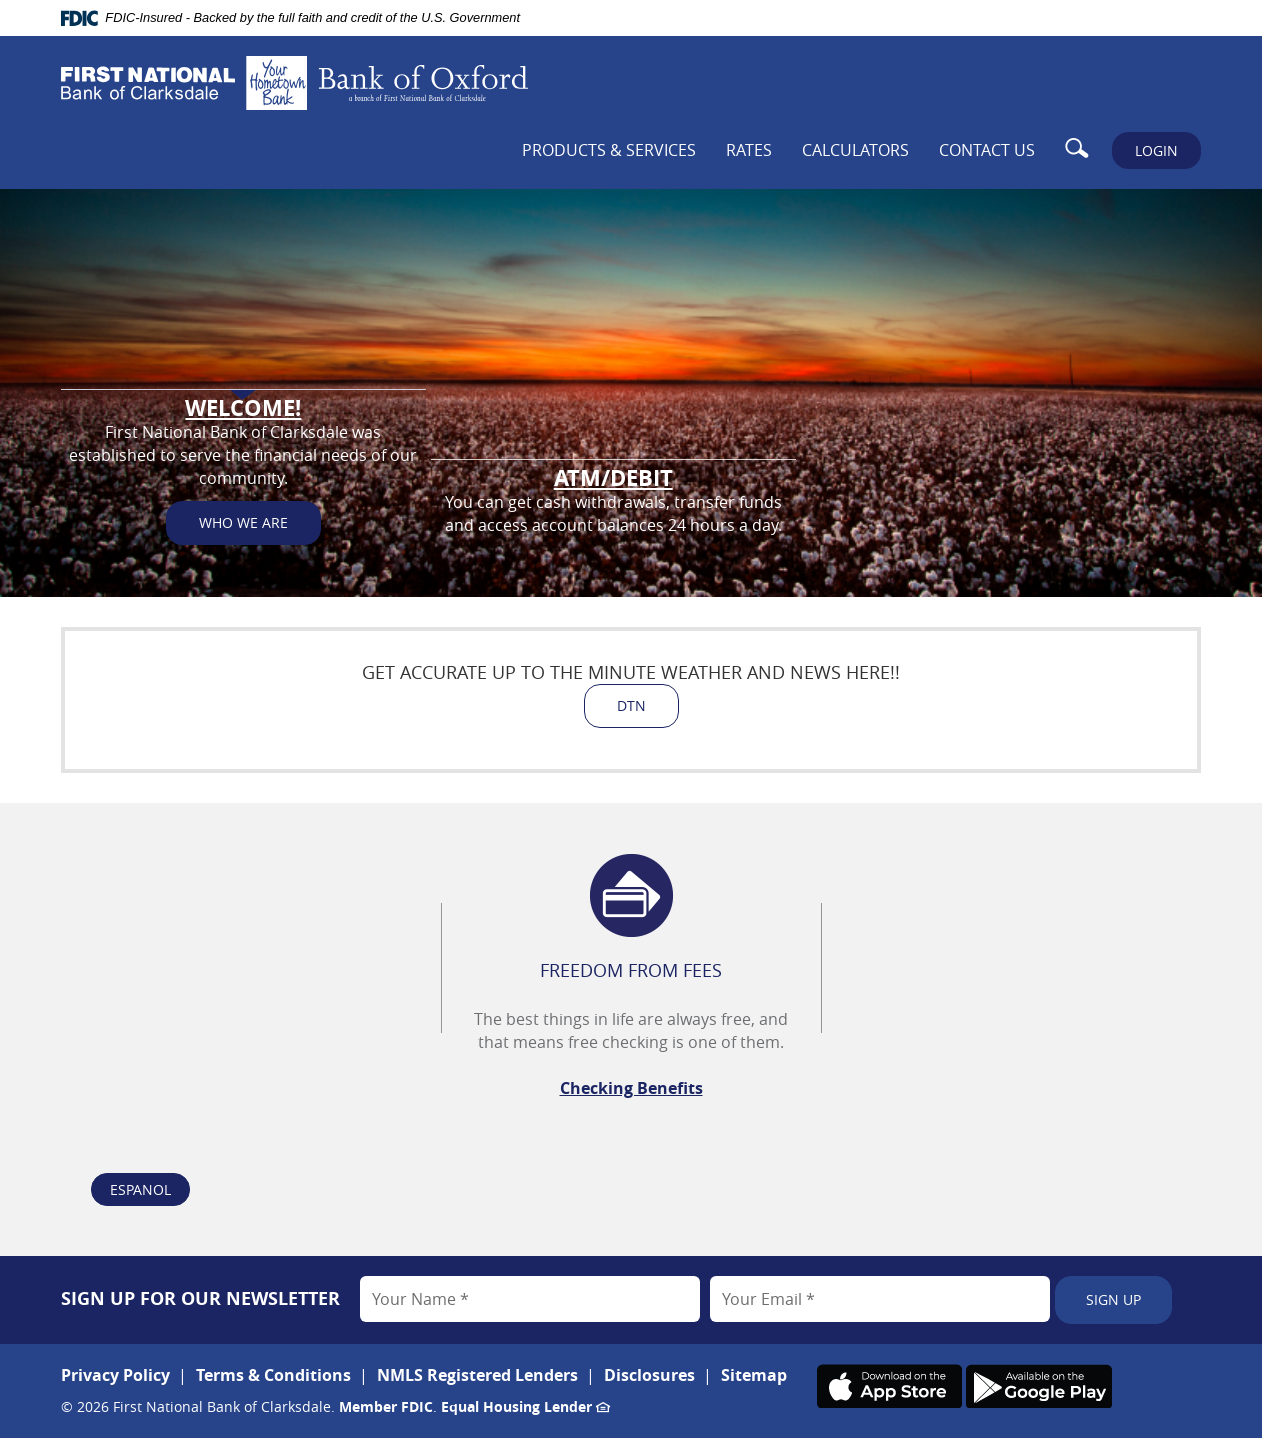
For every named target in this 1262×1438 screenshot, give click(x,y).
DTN (631, 705)
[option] (631, 1029)
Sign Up (1113, 1299)
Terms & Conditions (273, 1375)
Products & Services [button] (609, 150)
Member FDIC (386, 1406)
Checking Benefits (631, 1088)
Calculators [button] (855, 150)
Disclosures (649, 1375)
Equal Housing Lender (525, 1406)
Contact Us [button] (987, 150)
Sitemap (754, 1375)
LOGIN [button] (1156, 150)
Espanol (140, 1189)
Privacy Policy (115, 1375)
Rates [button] (749, 150)
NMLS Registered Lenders (477, 1375)
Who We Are (243, 543)
